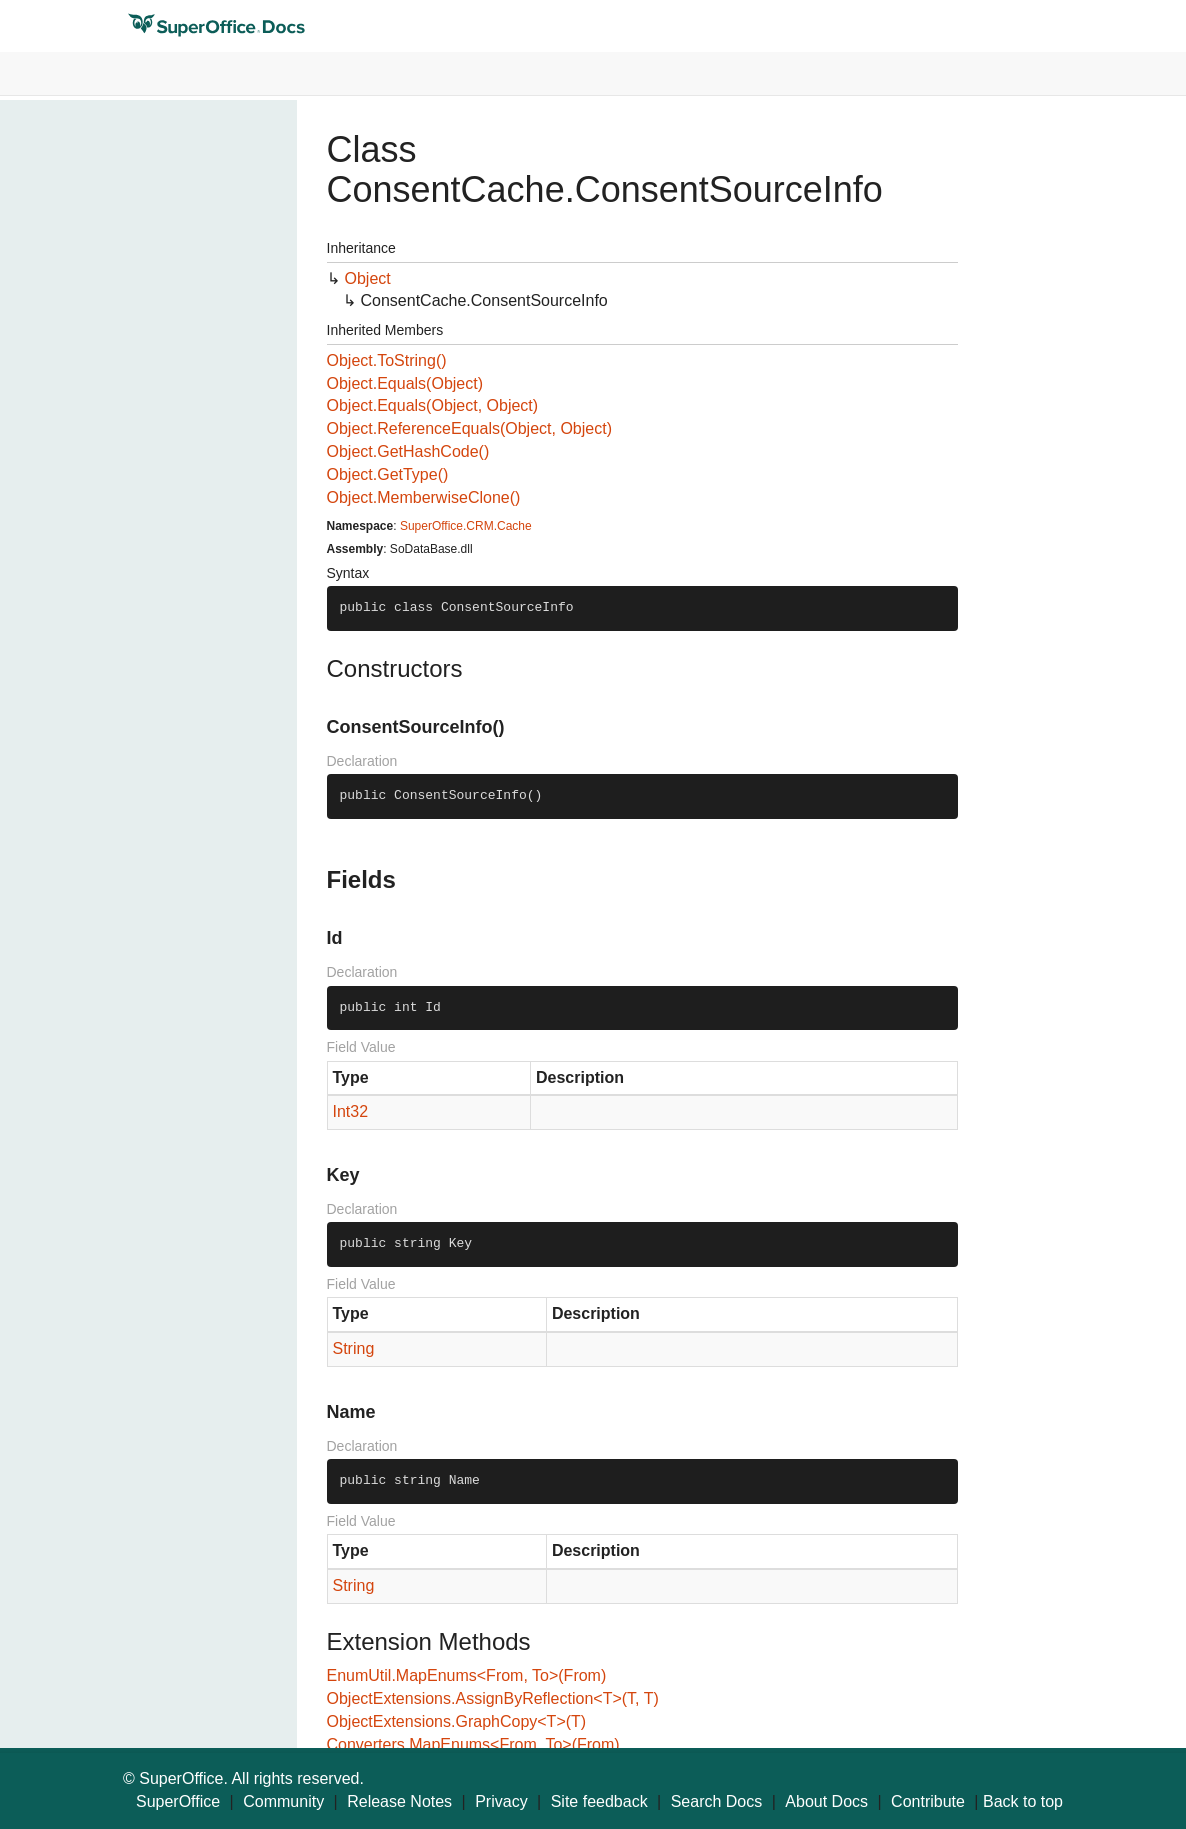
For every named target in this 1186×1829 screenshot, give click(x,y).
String (354, 1348)
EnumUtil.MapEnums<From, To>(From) (467, 1675)
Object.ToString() (387, 360)
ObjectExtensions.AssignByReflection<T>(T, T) (493, 1698)
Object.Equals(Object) (405, 383)
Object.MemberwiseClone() (424, 497)
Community (283, 1801)
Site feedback (599, 1801)
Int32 (351, 1111)
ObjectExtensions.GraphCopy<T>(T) (457, 1721)
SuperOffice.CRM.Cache (466, 526)
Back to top (1023, 1801)
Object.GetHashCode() (408, 451)
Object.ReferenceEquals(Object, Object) (469, 428)
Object (368, 278)
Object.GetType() (388, 474)
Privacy (501, 1801)
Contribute (928, 1801)
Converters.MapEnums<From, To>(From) (473, 1744)
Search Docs (717, 1801)
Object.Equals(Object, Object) (433, 405)
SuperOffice (178, 1801)
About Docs (826, 1801)
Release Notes (399, 1801)
